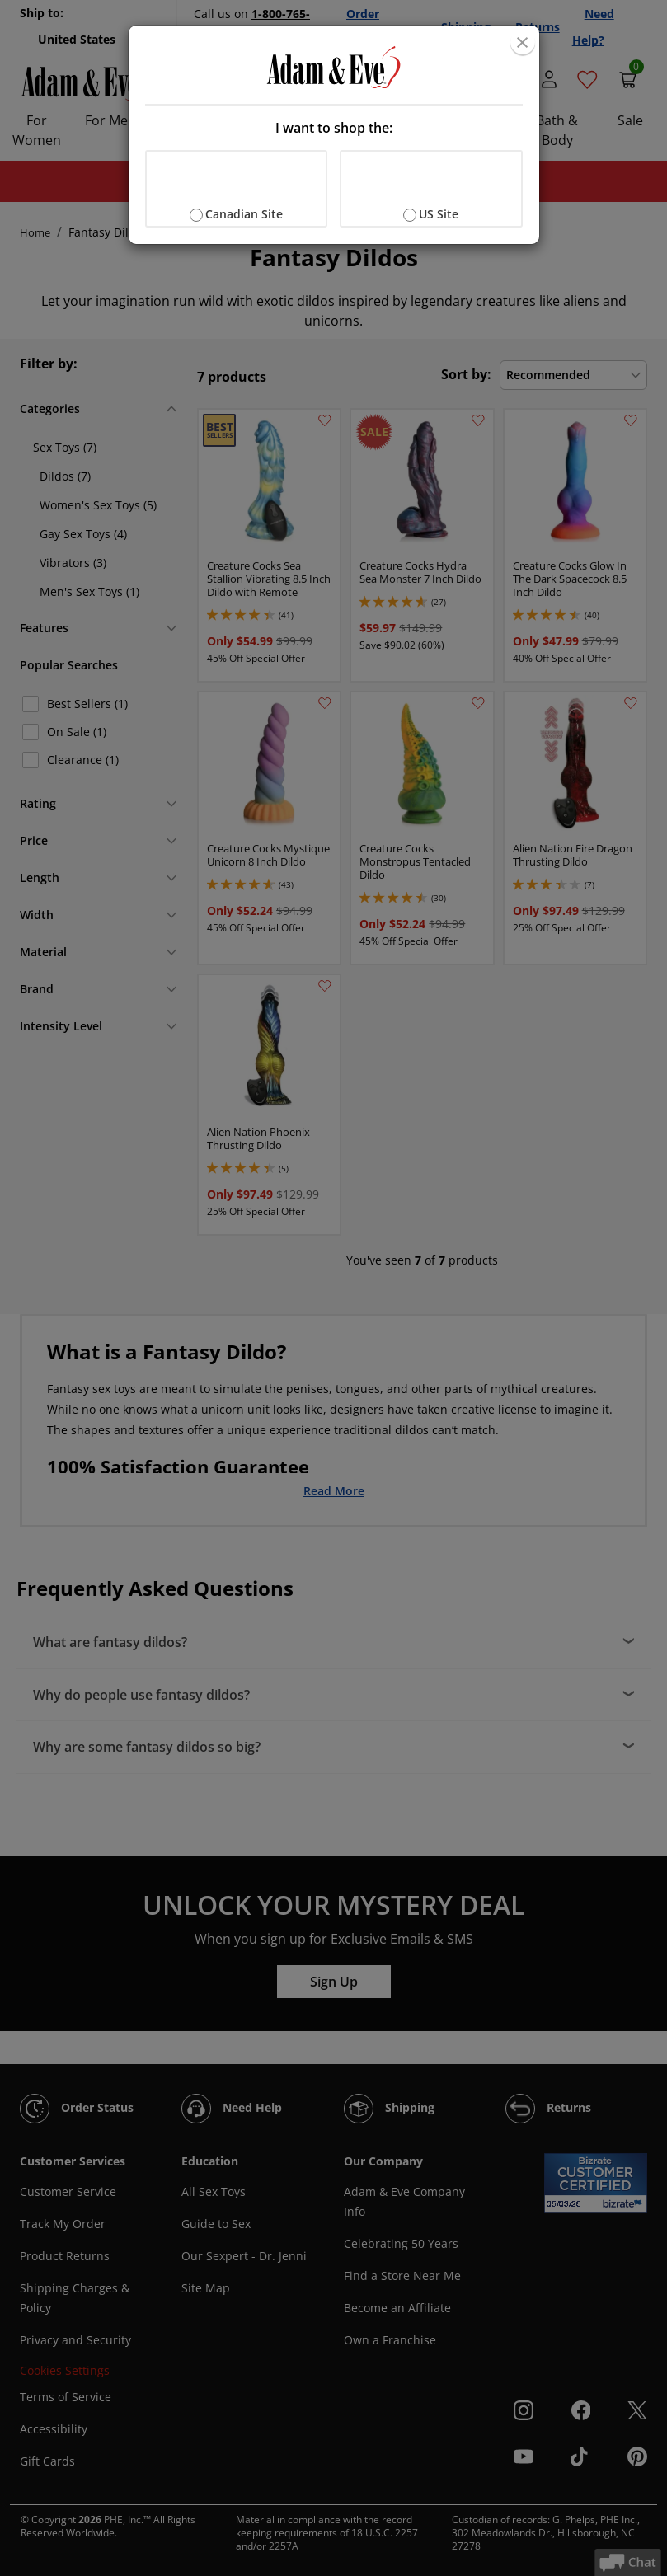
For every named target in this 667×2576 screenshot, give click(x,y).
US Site (438, 214)
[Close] (522, 42)
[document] (334, 135)
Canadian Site (244, 214)
